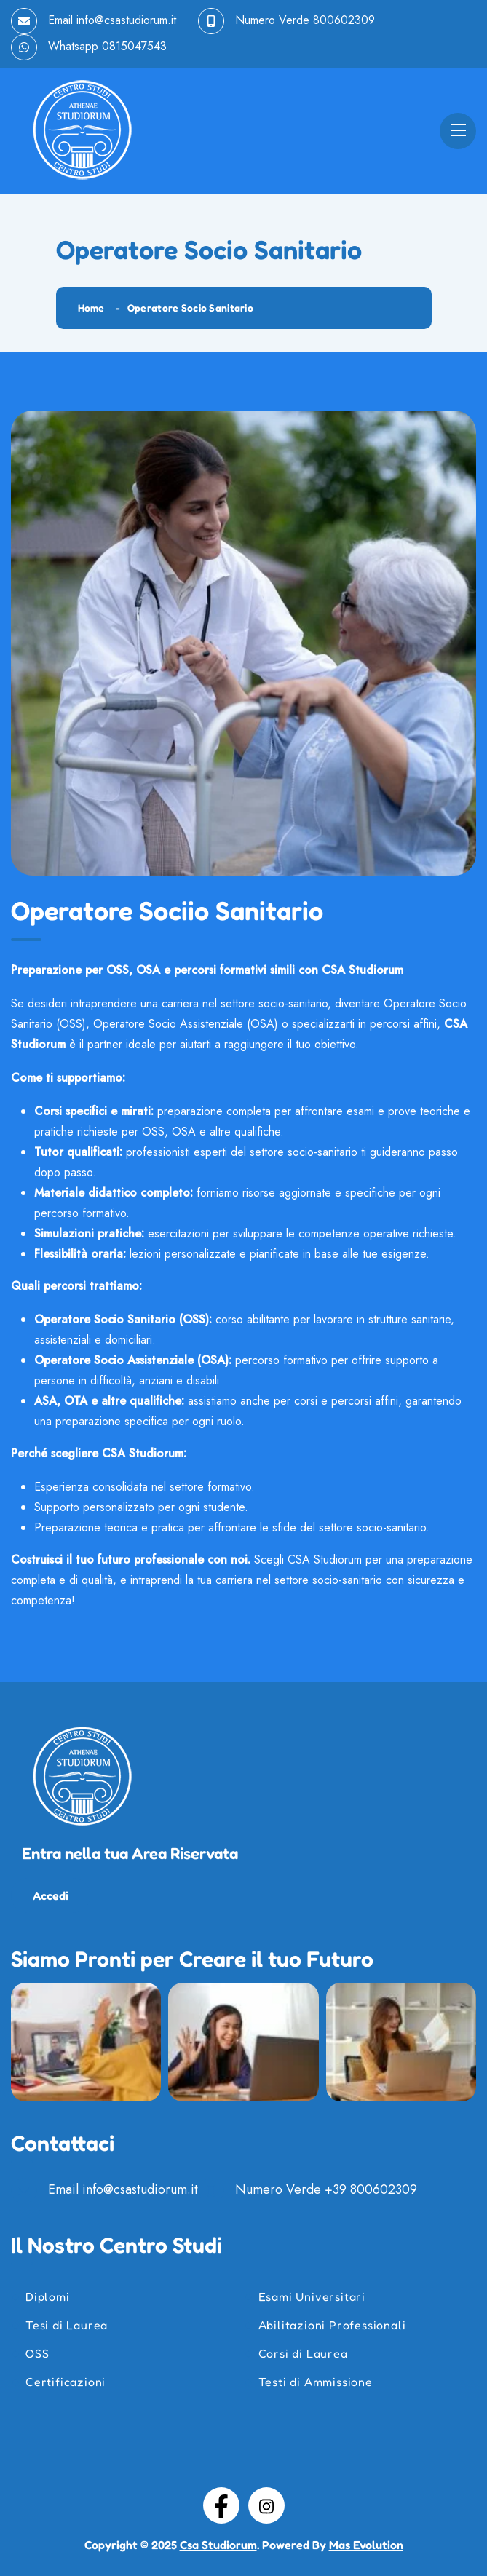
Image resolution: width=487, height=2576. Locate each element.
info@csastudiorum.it (126, 20)
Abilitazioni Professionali (332, 2325)
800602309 (344, 20)
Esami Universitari (311, 2296)
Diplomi (47, 2296)
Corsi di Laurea (303, 2353)
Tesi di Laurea (66, 2325)
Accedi (50, 1895)
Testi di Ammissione (315, 2381)
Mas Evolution (366, 2544)
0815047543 (134, 46)
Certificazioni (65, 2381)
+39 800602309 (371, 2189)
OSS (37, 2353)
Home (91, 307)
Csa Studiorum (218, 2544)
